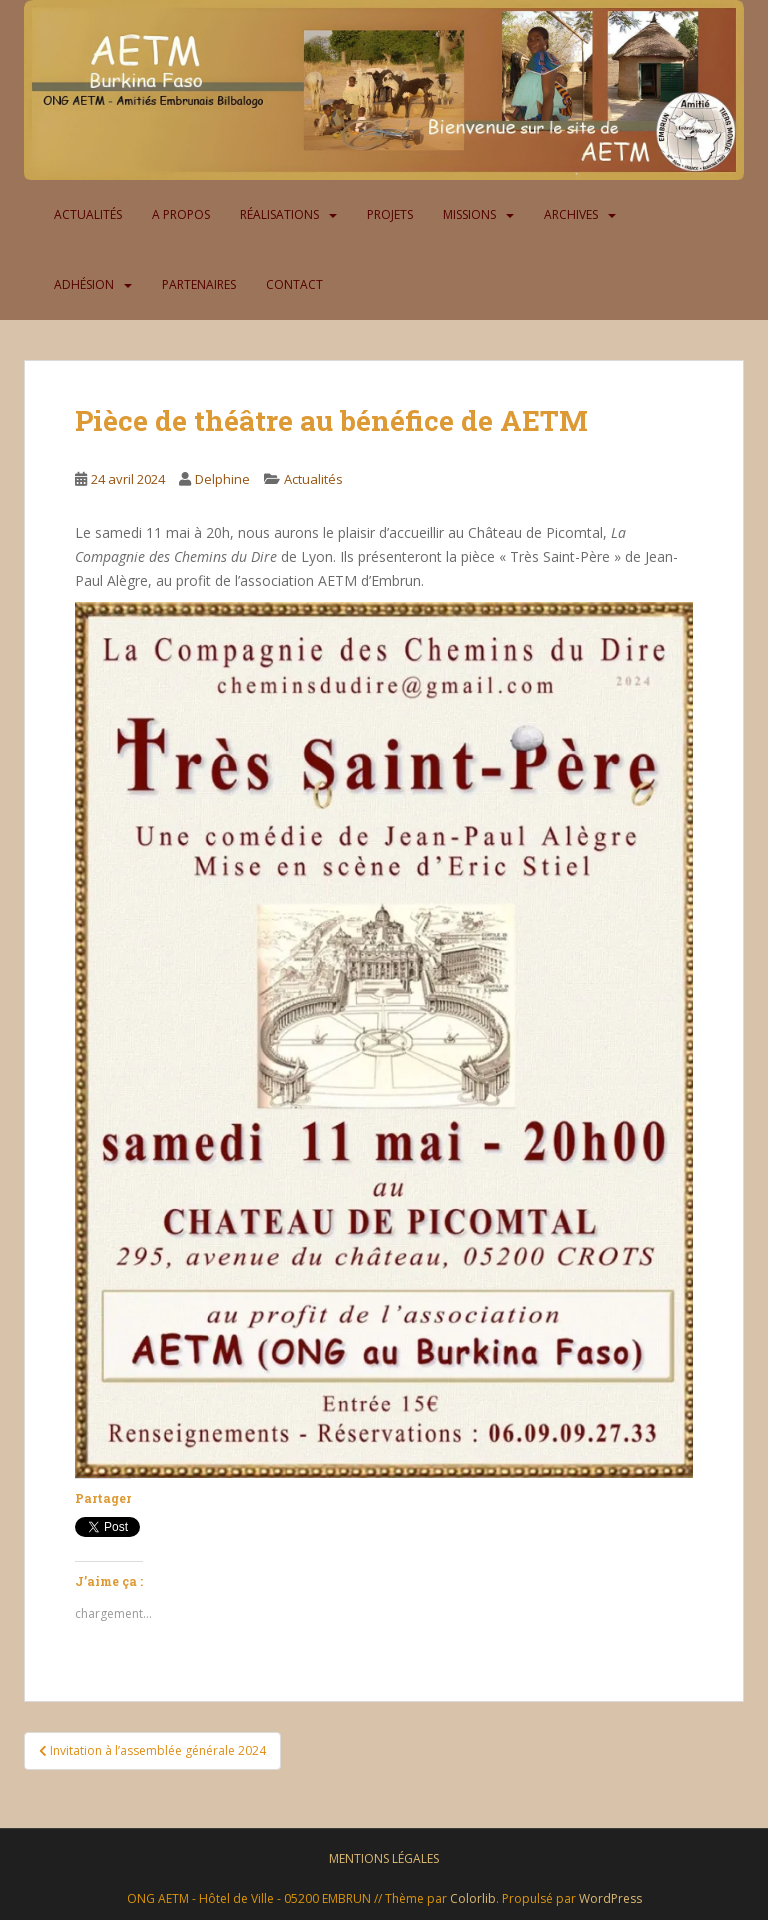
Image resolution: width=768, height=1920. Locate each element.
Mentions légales (384, 1858)
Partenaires (199, 284)
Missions (469, 214)
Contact (294, 284)
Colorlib (473, 1898)
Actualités (88, 214)
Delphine (222, 479)
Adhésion (84, 284)
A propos (181, 214)
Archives (571, 214)
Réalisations (279, 214)
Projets (390, 214)
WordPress (610, 1898)
